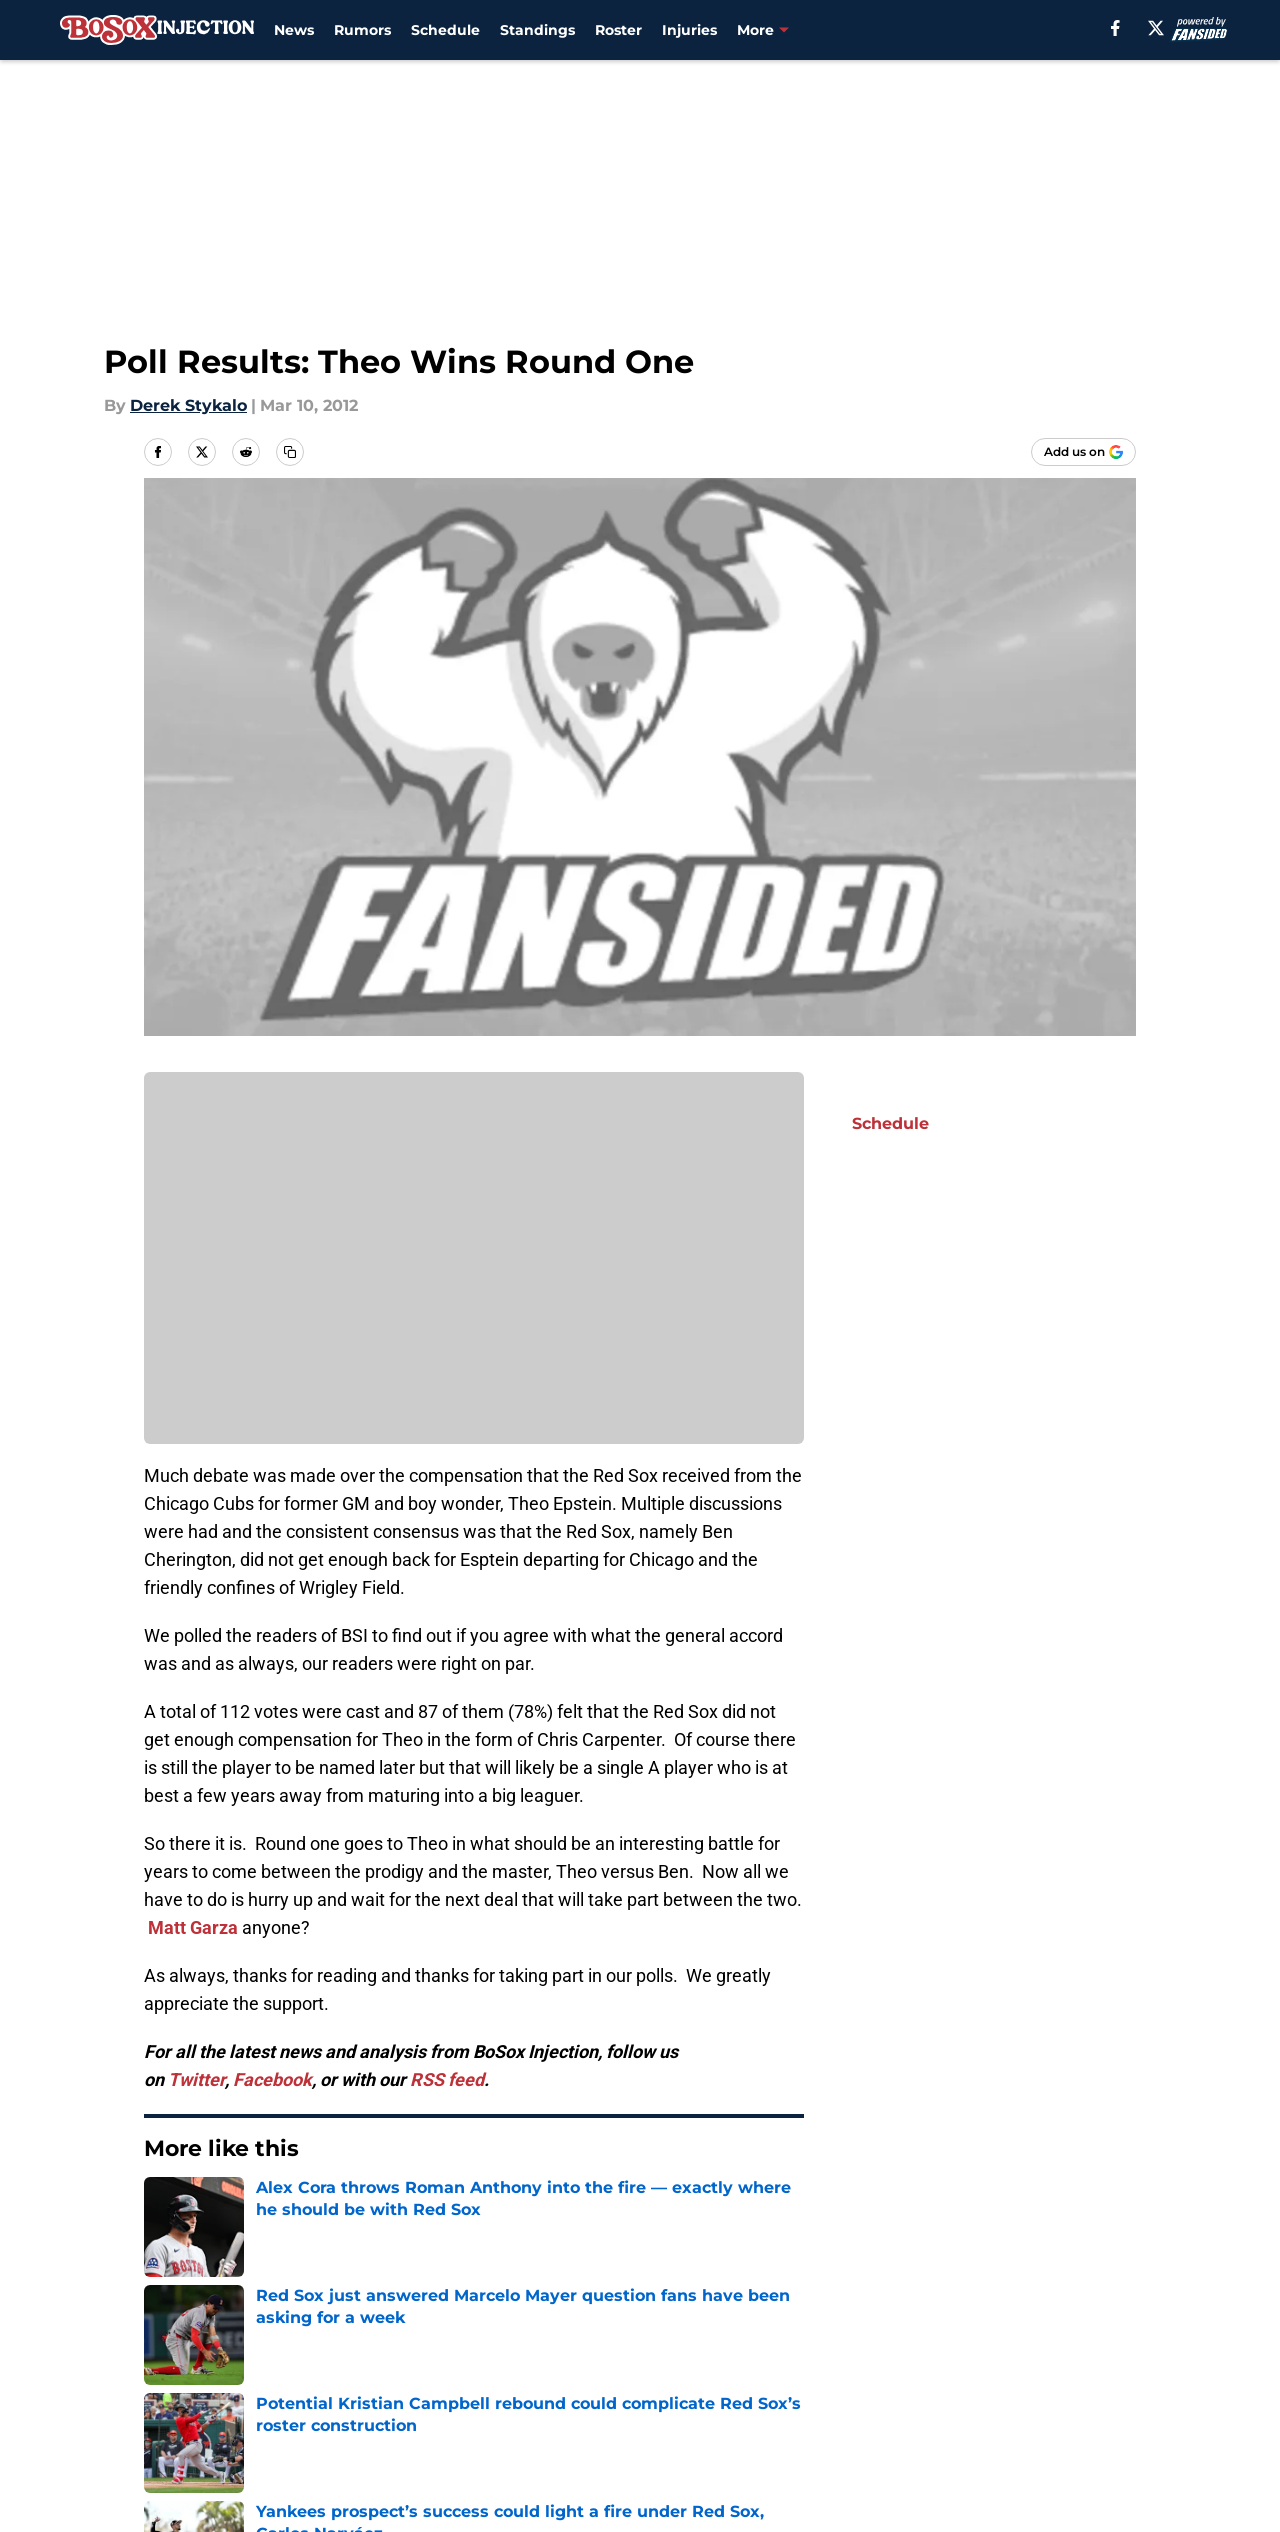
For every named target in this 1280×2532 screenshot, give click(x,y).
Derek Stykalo (188, 405)
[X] (1156, 28)
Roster (618, 30)
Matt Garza (193, 1927)
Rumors (362, 30)
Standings (537, 30)
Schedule (445, 30)
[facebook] (1115, 28)
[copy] (290, 452)
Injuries (689, 30)
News (294, 30)
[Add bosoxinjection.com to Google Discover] (1083, 452)
